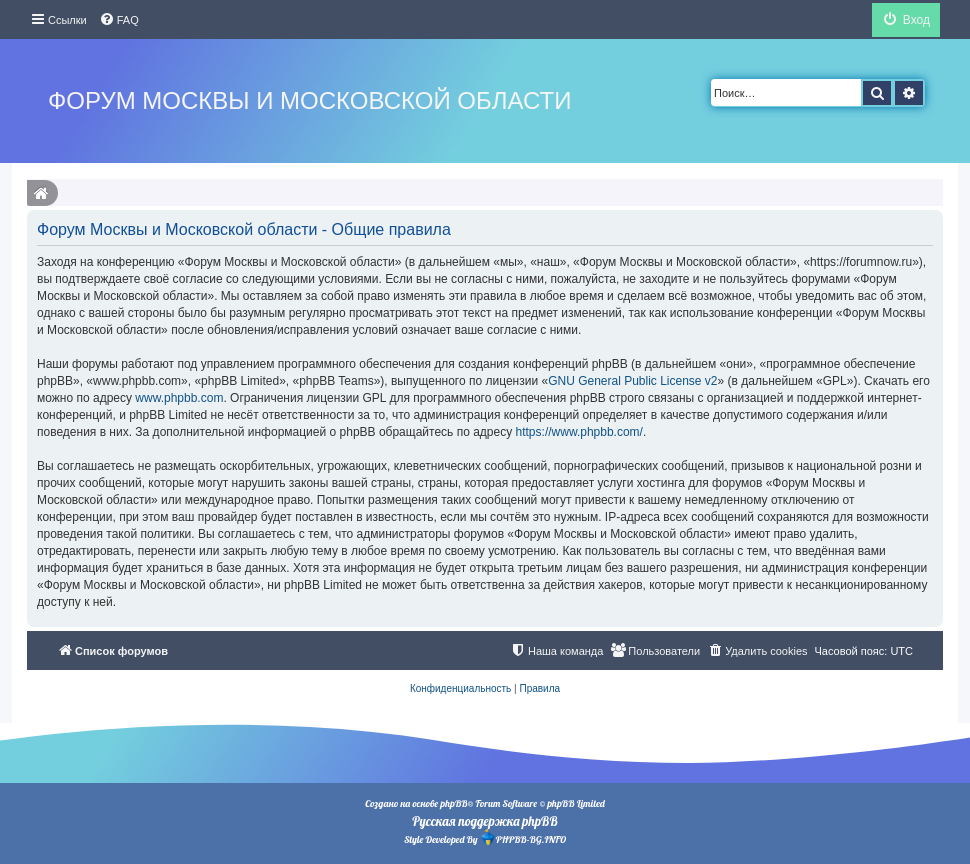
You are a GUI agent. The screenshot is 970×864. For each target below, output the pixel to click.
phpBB (453, 803)
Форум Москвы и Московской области (309, 100)
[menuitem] (119, 20)
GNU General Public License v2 (632, 381)
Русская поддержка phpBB (484, 821)
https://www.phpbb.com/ (579, 432)
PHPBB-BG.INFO (523, 837)
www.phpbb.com (179, 398)
